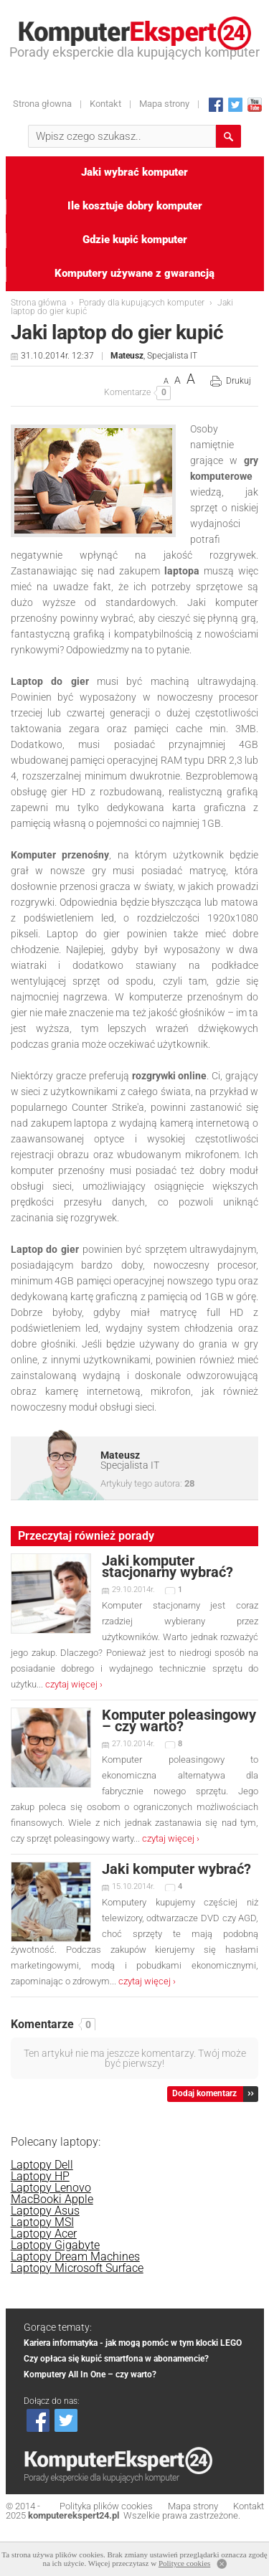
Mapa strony (164, 103)
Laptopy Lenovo (51, 2187)
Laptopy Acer (44, 2233)
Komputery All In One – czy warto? (90, 2374)
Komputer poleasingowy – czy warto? (179, 1720)
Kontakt (105, 103)
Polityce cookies (184, 2563)
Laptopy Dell (42, 2165)
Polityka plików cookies (106, 2506)
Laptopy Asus (45, 2210)
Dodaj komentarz (204, 2093)
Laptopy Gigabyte (55, 2245)
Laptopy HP (40, 2176)
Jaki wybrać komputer (134, 172)
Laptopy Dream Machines (75, 2256)
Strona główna (38, 303)
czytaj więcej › (74, 1684)
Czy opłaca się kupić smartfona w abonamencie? (116, 2359)
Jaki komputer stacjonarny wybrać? (167, 1566)
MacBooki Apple (52, 2199)
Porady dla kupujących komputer (141, 303)
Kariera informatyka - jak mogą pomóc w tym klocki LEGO (133, 2343)
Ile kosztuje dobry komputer (134, 205)
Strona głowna (42, 103)
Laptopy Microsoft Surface (77, 2268)
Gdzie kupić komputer (134, 239)
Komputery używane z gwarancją (134, 273)
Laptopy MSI (42, 2222)
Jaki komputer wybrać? (176, 1868)
